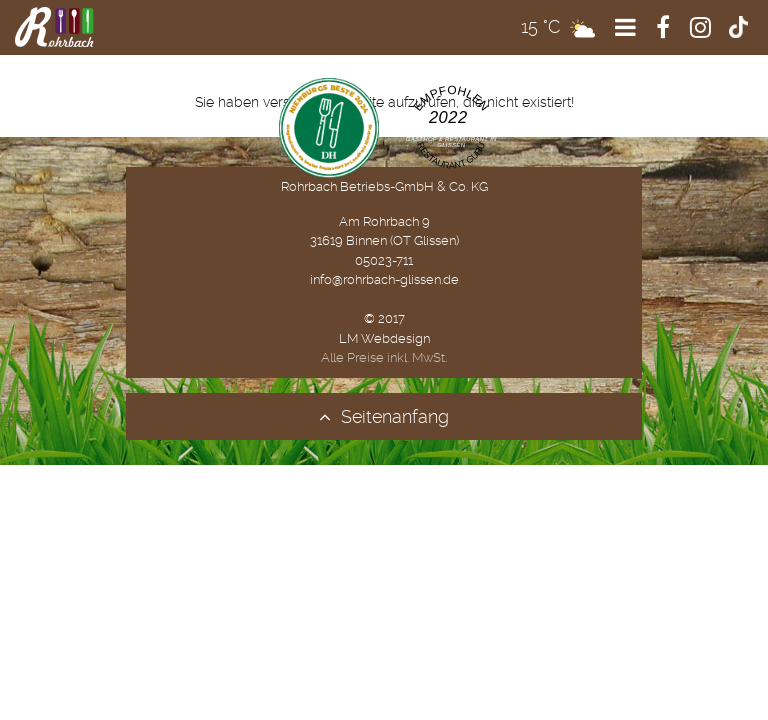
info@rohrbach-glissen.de (384, 279)
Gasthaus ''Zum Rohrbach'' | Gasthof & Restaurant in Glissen (451, 137)
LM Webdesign (384, 338)
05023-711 (384, 260)
